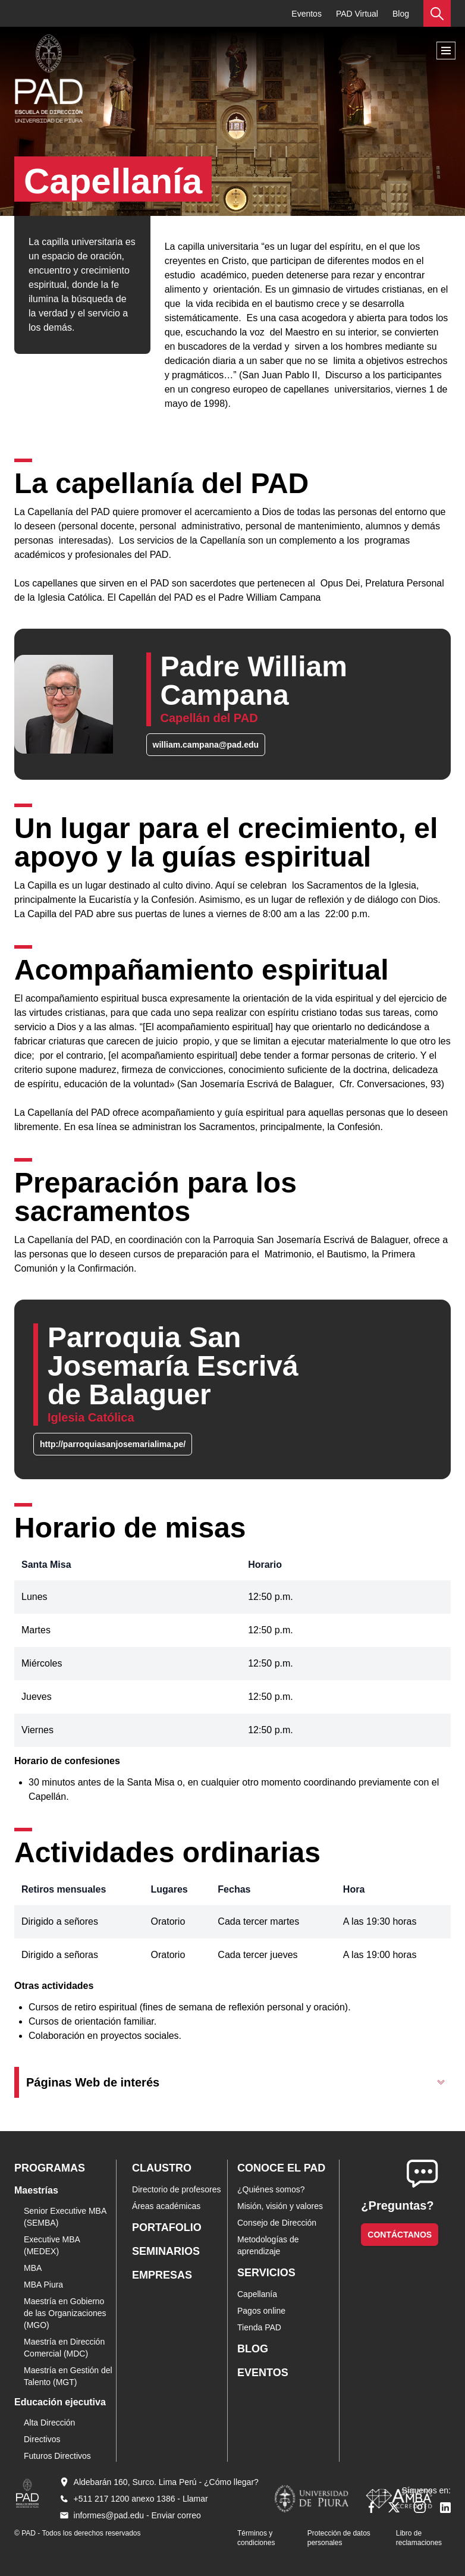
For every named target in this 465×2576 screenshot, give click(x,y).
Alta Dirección (49, 2422)
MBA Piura (43, 2284)
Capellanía (257, 2294)
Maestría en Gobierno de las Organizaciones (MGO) (65, 2313)
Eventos (306, 13)
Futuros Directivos (57, 2456)
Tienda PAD (259, 2327)
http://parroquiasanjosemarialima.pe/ (113, 1444)
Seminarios (166, 2251)
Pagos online (261, 2310)
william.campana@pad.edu (206, 744)
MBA (33, 2268)
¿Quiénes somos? (271, 2189)
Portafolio (167, 2227)
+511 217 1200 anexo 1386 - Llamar (141, 2498)
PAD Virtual (357, 13)
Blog (400, 13)
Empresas (162, 2275)
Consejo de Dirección (276, 2222)
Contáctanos (399, 2234)
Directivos (42, 2439)
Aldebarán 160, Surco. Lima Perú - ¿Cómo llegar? (166, 2482)
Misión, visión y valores (280, 2206)
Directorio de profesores (176, 2189)
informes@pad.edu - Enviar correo (137, 2515)
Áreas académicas (166, 2206)
